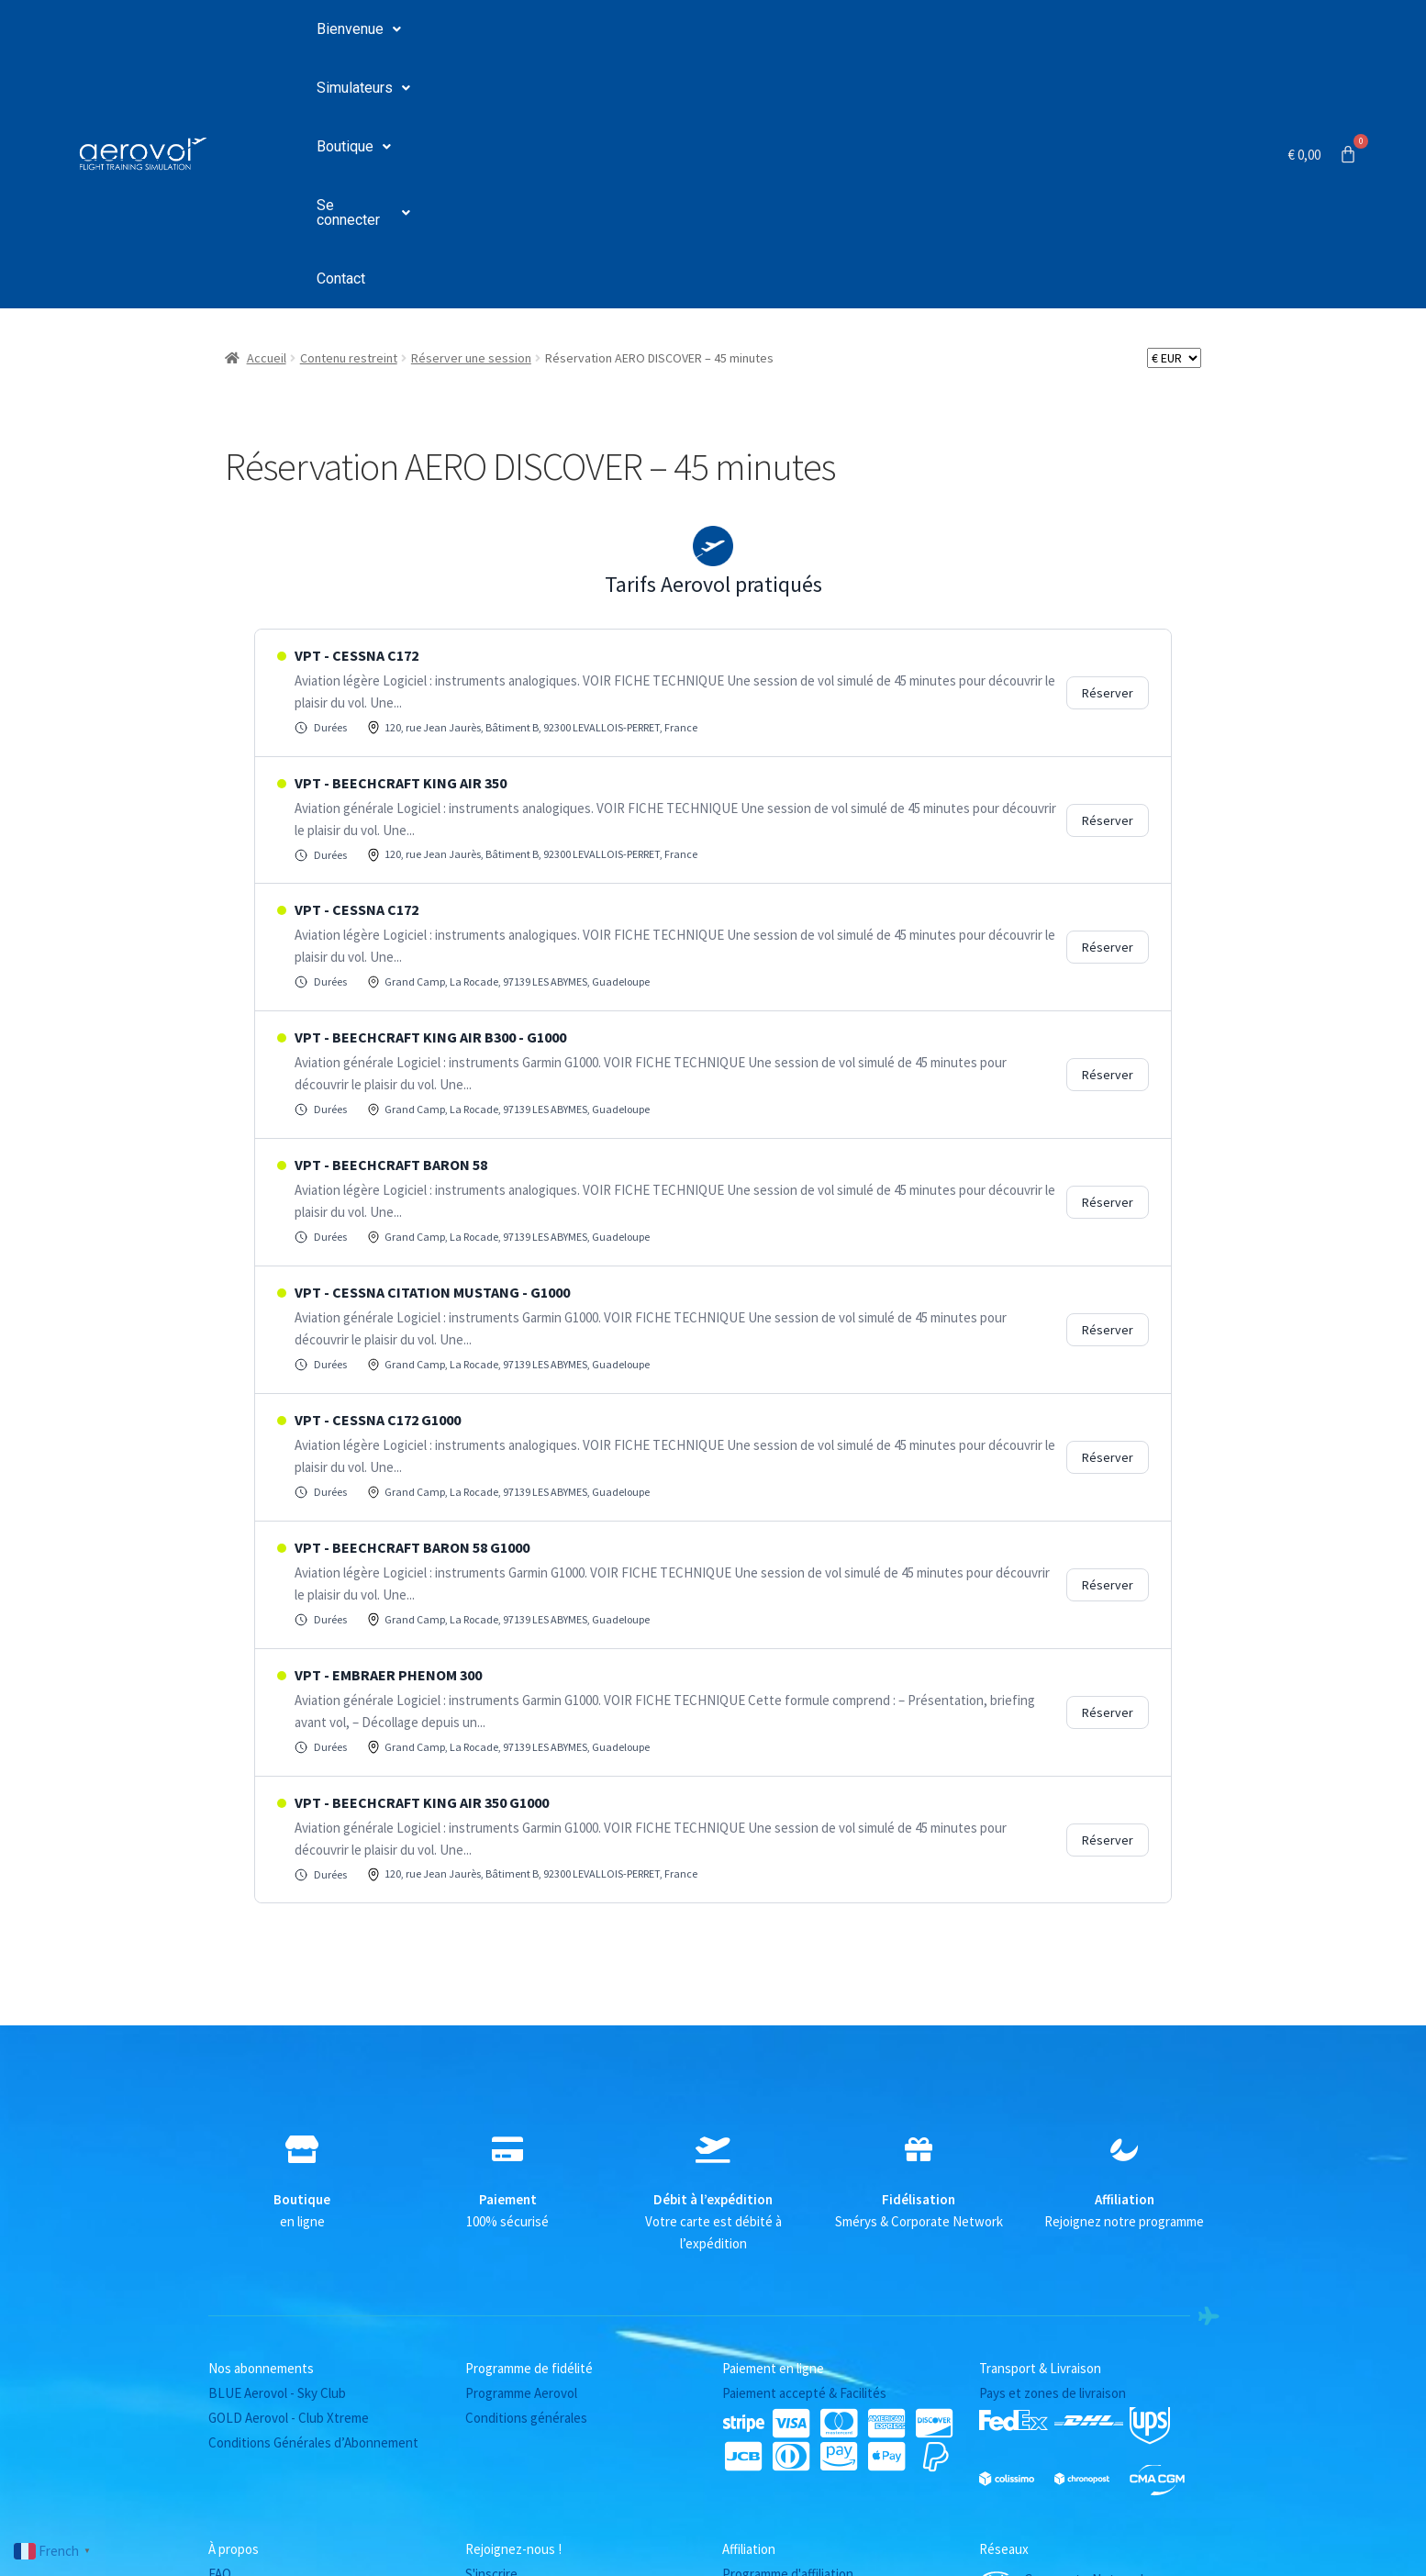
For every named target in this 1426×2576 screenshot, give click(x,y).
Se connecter (744, 30)
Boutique (614, 30)
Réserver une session (471, 110)
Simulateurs (489, 30)
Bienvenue (359, 30)
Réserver (1107, 444)
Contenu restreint (348, 110)
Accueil (266, 110)
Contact (860, 30)
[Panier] (1322, 30)
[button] (359, 30)
